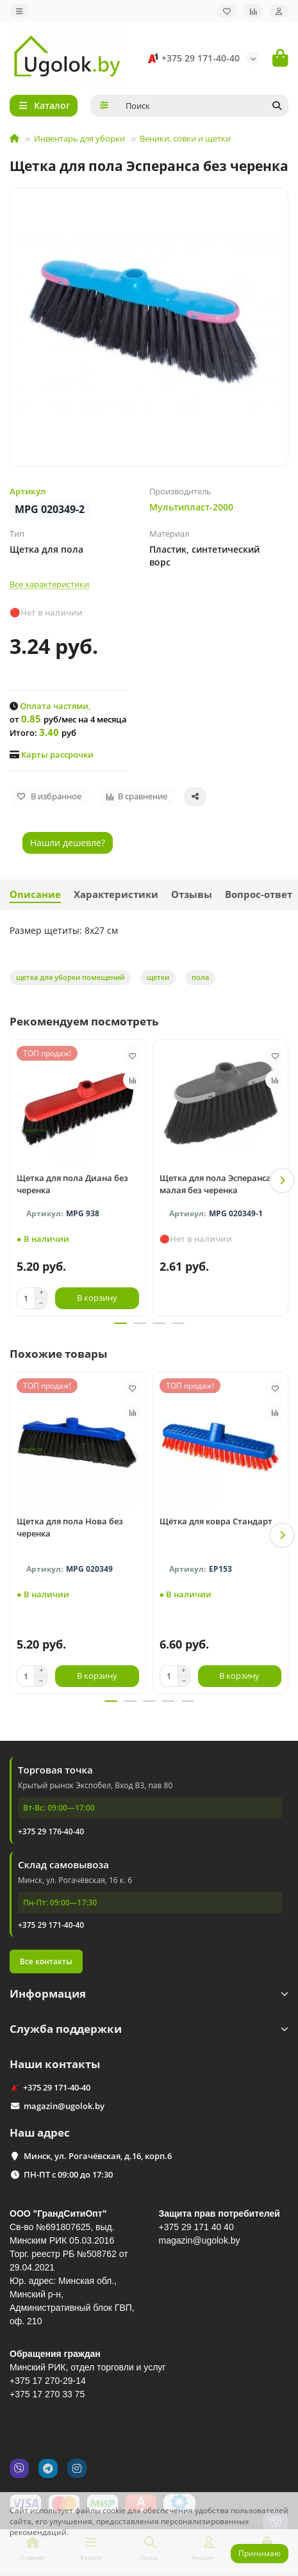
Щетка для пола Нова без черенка (70, 1527)
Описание (35, 894)
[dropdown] (19, 11)
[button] (282, 1180)
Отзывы (191, 894)
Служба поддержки (149, 2028)
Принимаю (259, 2553)
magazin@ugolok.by (64, 2106)
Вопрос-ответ (258, 894)
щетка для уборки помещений (70, 977)
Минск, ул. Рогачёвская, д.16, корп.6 (98, 2156)
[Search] (203, 106)
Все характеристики (49, 584)
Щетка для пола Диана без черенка (72, 1184)
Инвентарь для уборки (79, 138)
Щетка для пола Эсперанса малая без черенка (215, 1184)
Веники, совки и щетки (185, 138)
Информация (149, 1993)
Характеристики (116, 894)
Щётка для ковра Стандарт (216, 1521)
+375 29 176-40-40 (51, 1831)
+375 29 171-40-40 (192, 58)
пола (200, 977)
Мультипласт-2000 (191, 507)
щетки (158, 977)
